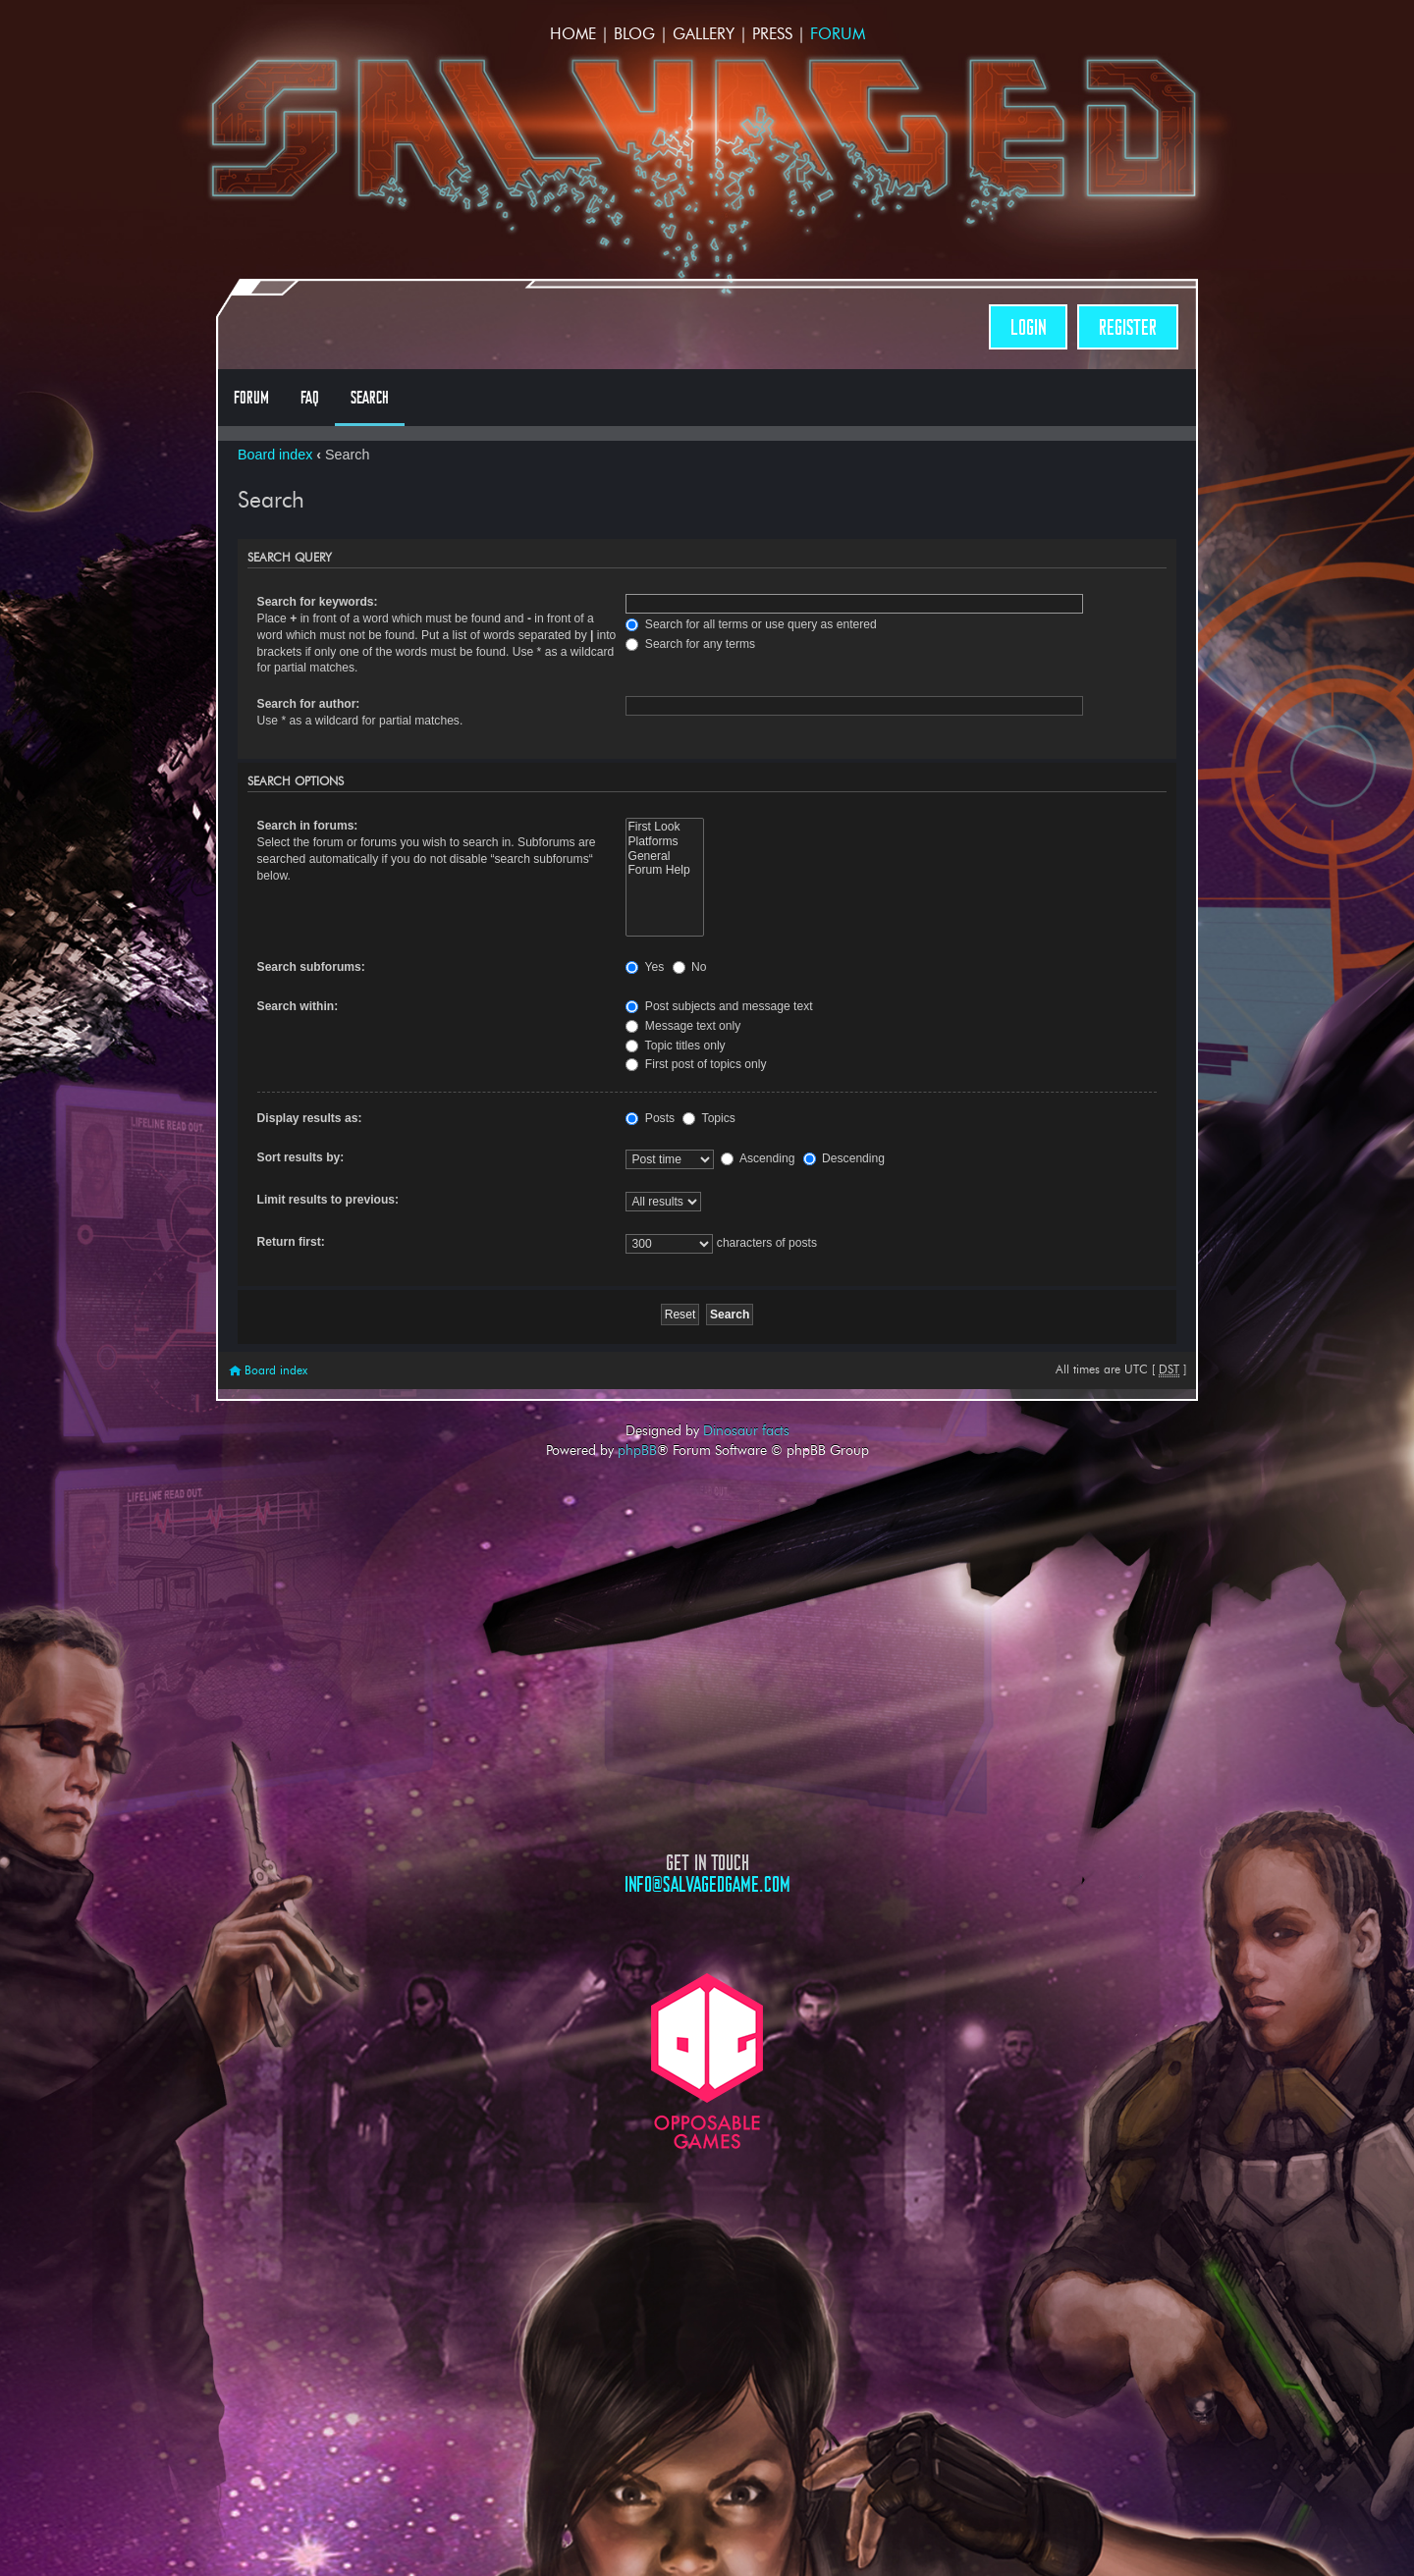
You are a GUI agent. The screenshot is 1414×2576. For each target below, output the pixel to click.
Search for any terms (690, 644)
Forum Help (664, 870)
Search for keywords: (317, 602)
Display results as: (309, 1118)
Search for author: (308, 704)
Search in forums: (307, 825)
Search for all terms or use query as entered (750, 624)
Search (370, 397)
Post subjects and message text (718, 1006)
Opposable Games (707, 2061)
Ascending (757, 1158)
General (664, 856)
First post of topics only (695, 1064)
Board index (275, 454)
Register (1128, 327)
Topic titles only (675, 1045)
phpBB (637, 1450)
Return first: (291, 1242)
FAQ (309, 397)
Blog (634, 34)
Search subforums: (311, 967)
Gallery (703, 34)
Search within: (298, 1006)
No (690, 967)
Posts (650, 1118)
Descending (844, 1158)
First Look (664, 827)
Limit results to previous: (328, 1200)
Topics (708, 1118)
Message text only (682, 1026)
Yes (644, 967)
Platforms (664, 841)
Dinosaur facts (746, 1430)
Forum (837, 34)
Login (1028, 327)
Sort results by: (301, 1157)
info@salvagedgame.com (707, 1884)
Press (772, 34)
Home (573, 34)
